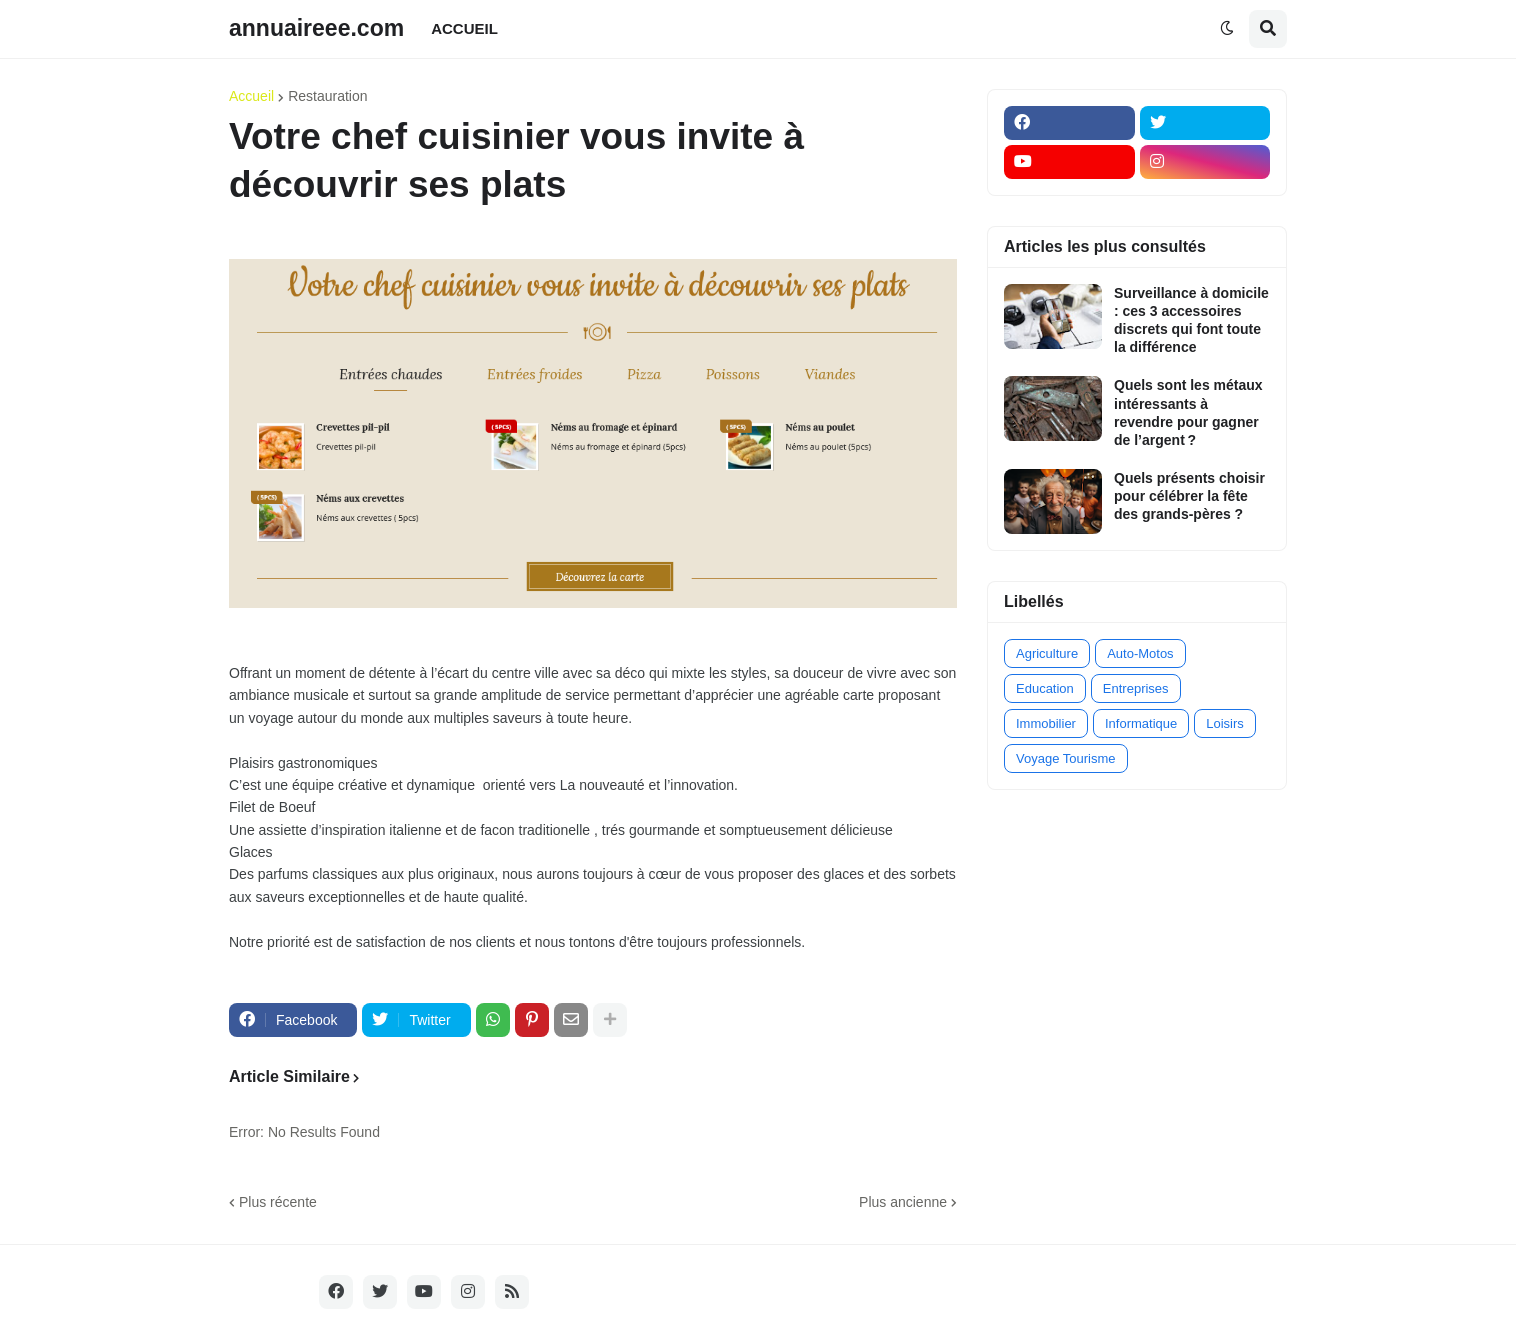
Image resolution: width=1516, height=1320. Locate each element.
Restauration (327, 96)
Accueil (251, 96)
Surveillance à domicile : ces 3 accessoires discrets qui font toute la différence (1191, 320)
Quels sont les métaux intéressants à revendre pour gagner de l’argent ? (1188, 412)
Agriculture (1047, 653)
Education (1045, 688)
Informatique (1141, 723)
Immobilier (1046, 723)
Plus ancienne (903, 1202)
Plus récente (278, 1202)
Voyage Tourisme (1066, 758)
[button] (1227, 29)
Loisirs (1225, 723)
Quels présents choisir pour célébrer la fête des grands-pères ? (1189, 496)
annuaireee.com (316, 28)
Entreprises (1136, 688)
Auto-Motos (1140, 653)
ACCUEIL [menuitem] (464, 28)
